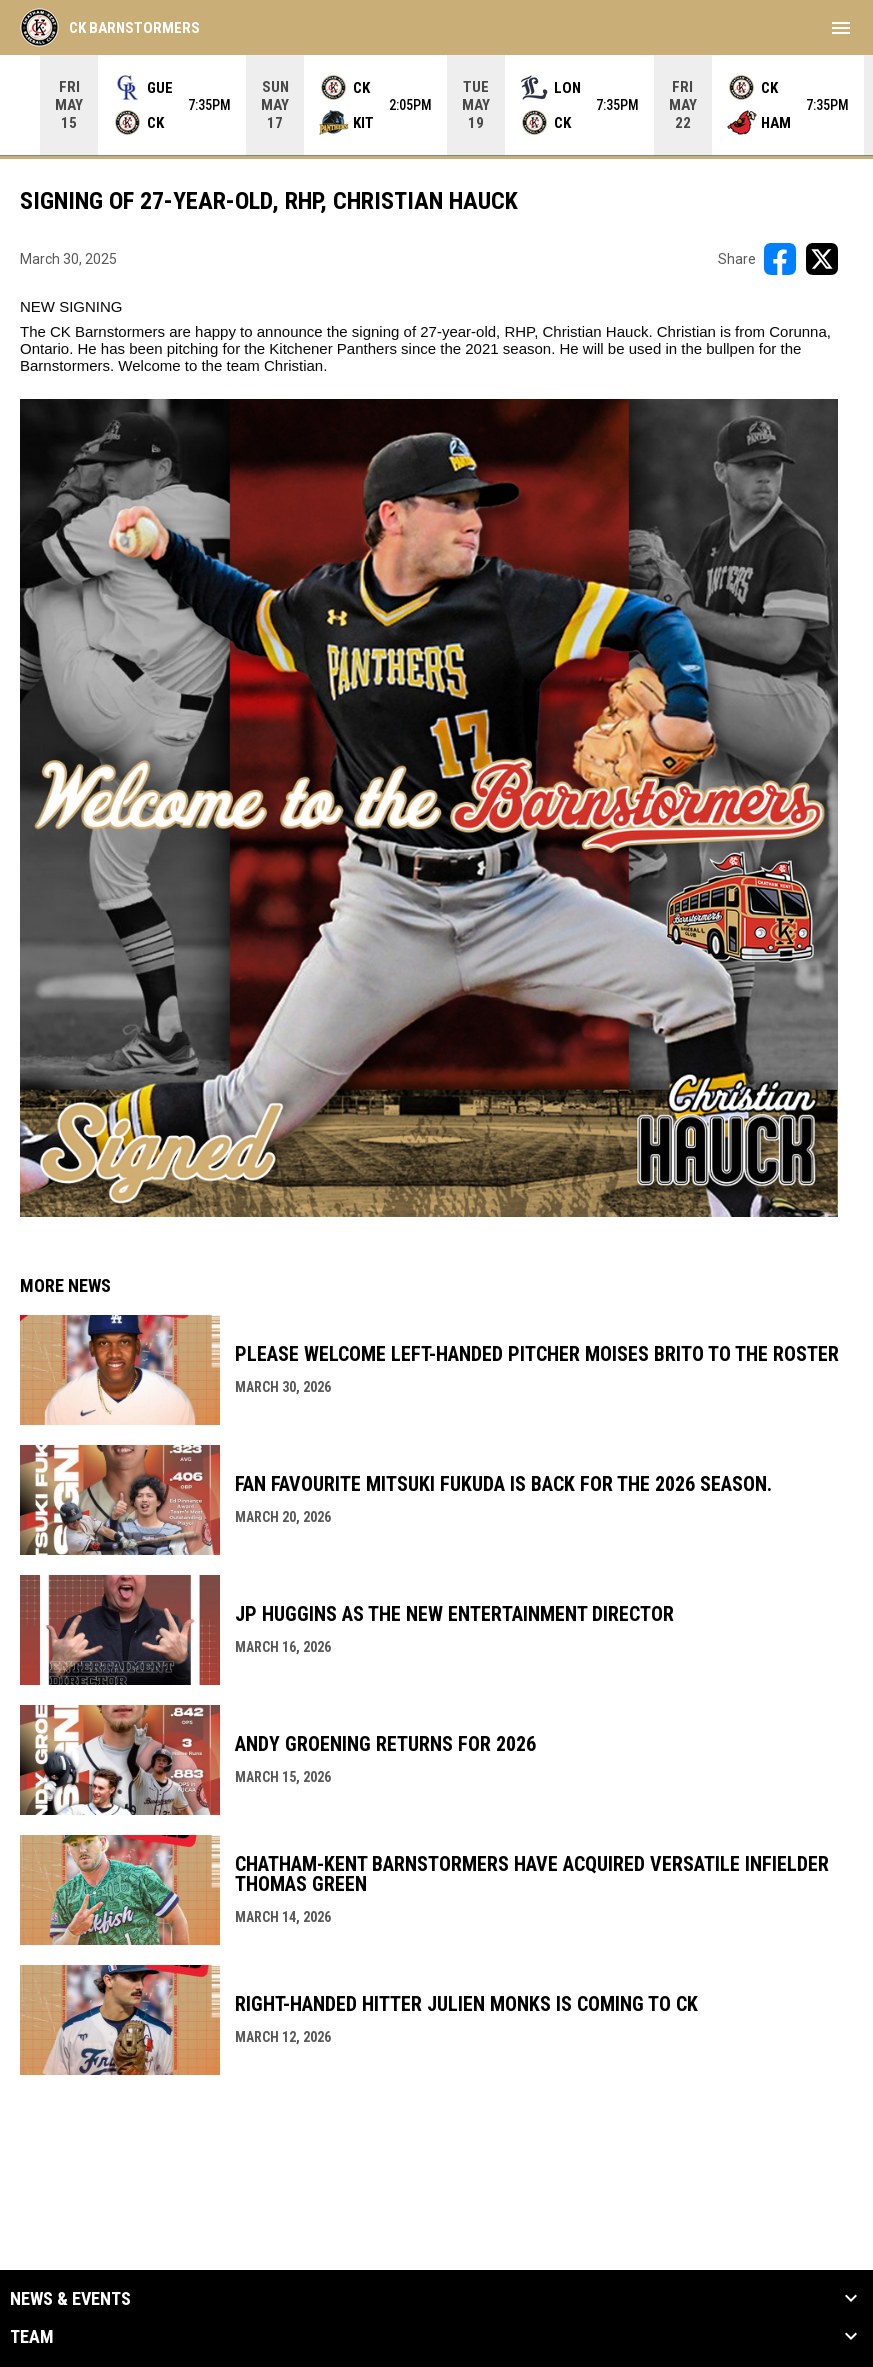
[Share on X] (822, 259)
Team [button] (32, 2337)
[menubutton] (841, 28)
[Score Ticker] (436, 105)
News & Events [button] (70, 2299)
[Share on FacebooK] (780, 259)
